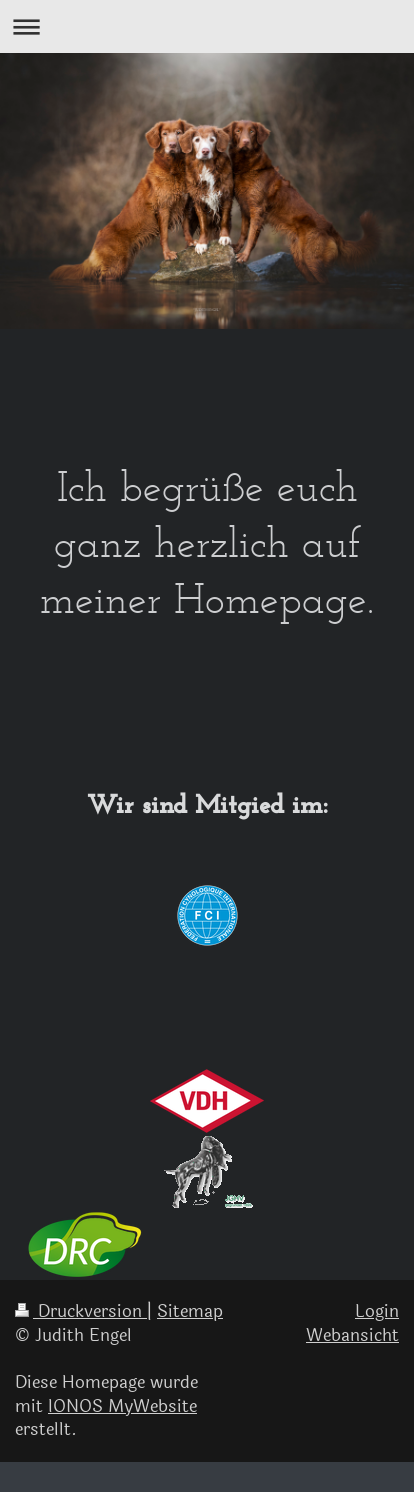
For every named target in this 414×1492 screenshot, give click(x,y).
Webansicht (352, 1335)
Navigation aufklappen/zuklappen (207, 26)
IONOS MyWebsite (122, 1406)
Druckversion (81, 1311)
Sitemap (190, 1311)
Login (377, 1311)
